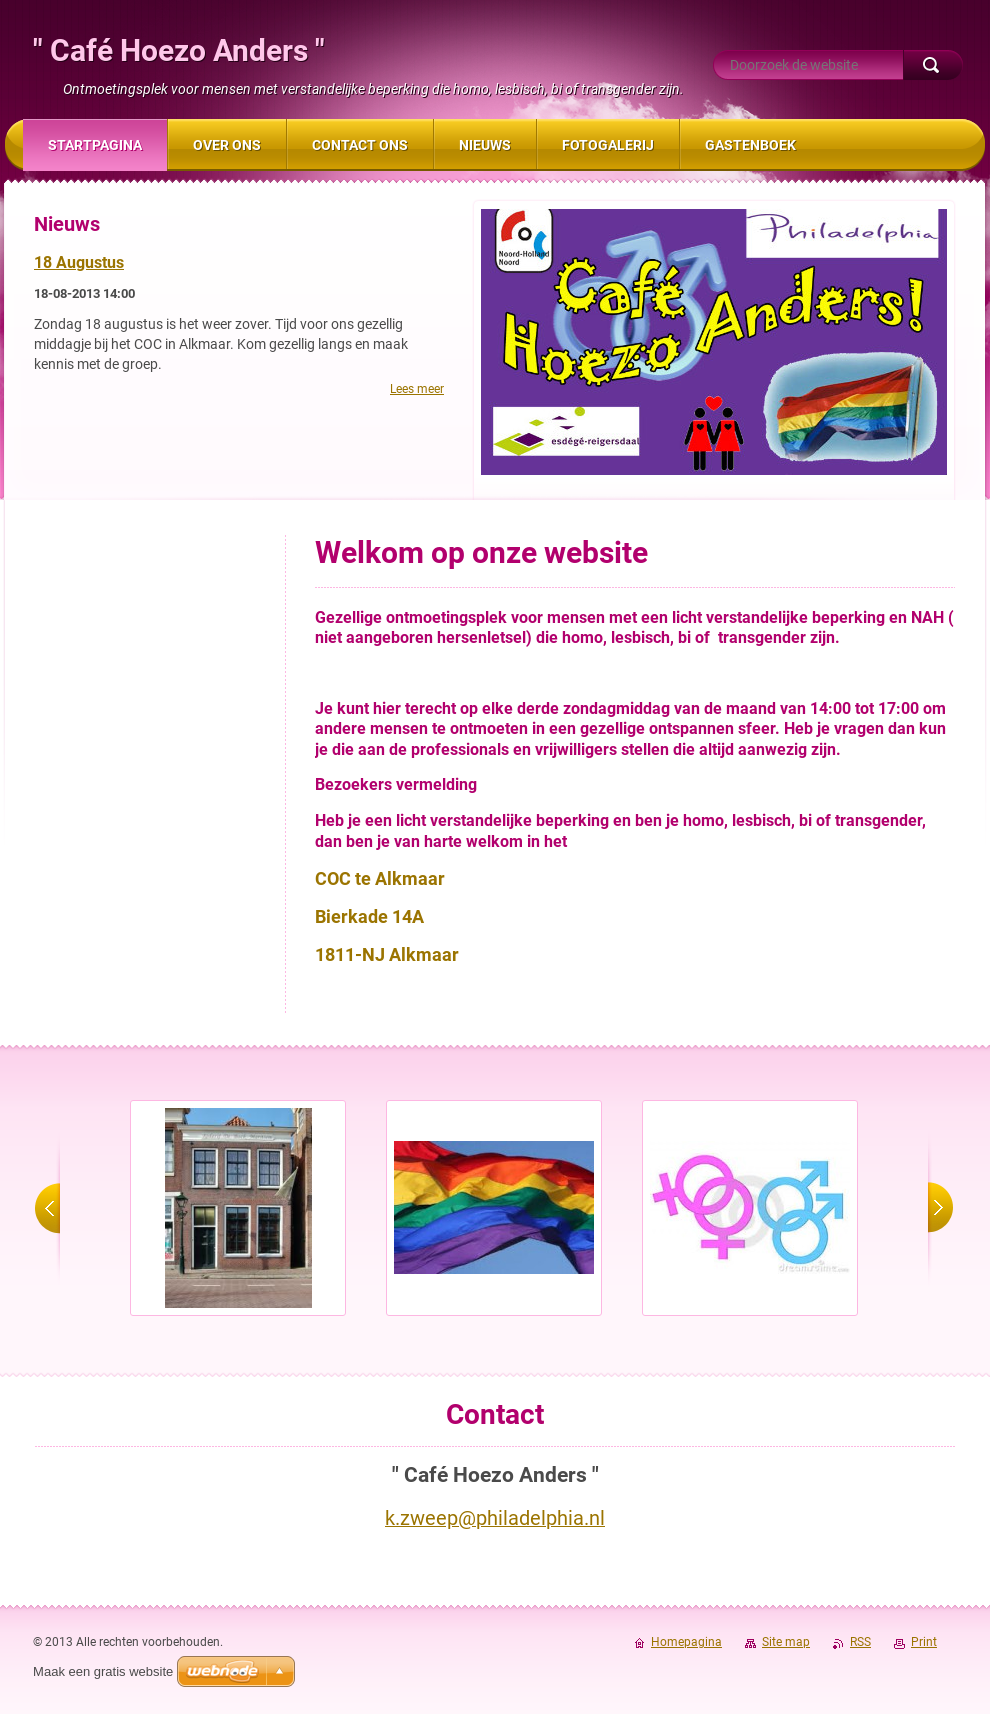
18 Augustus (79, 262)
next (940, 1208)
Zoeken (933, 65)
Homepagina (686, 1642)
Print (924, 1642)
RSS (860, 1642)
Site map (786, 1642)
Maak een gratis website (103, 1671)
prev (47, 1208)
